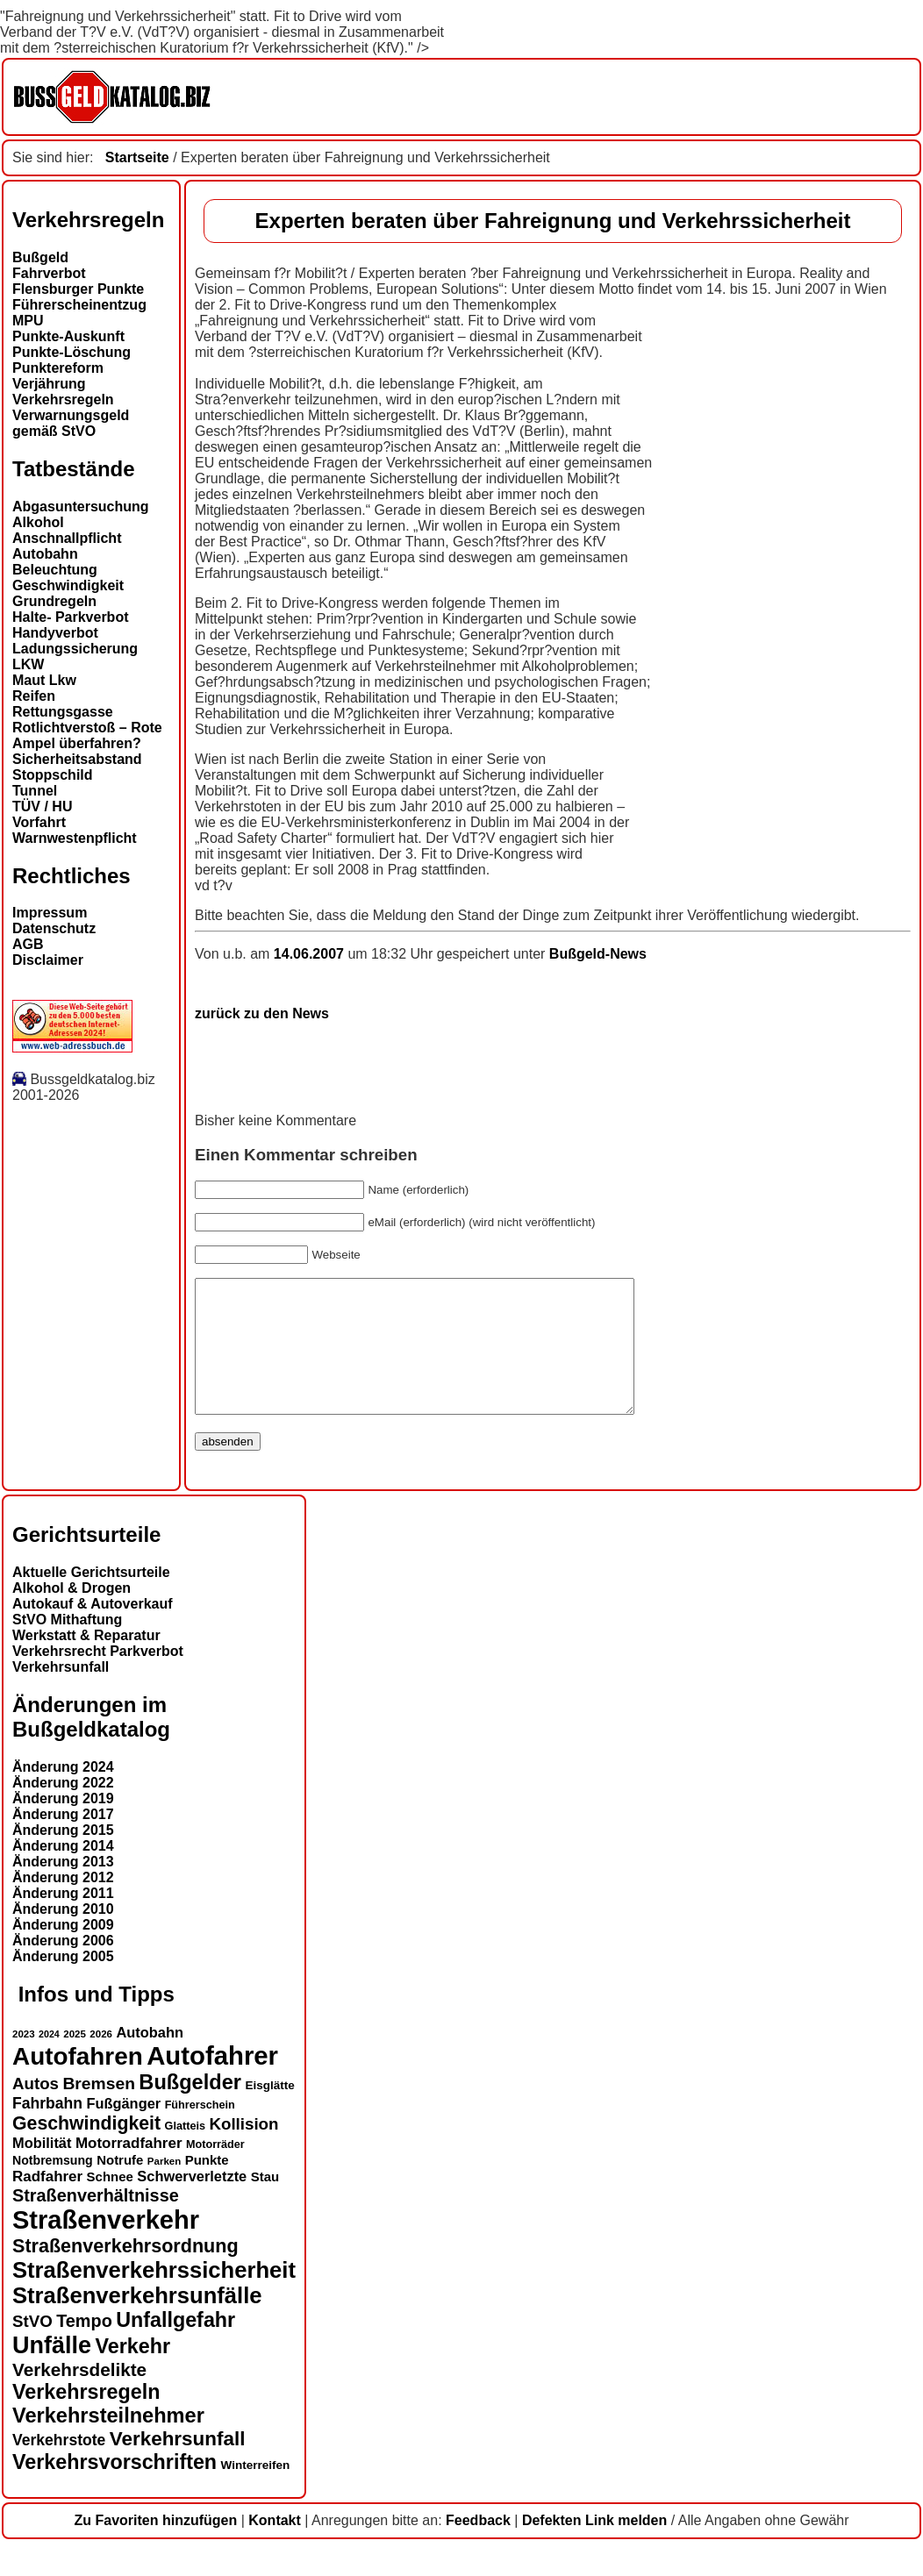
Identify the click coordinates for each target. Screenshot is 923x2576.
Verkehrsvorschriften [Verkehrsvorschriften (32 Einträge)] (114, 2488)
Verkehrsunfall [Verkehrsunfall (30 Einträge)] (178, 2465)
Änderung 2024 (63, 1793)
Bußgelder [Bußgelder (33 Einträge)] (190, 2108)
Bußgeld (40, 257)
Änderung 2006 (63, 1966)
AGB (28, 944)
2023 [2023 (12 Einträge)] (23, 2060)
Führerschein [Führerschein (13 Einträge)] (200, 2131)
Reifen (33, 696)
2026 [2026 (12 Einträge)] (100, 2060)
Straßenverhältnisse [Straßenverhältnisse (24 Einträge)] (95, 2221)
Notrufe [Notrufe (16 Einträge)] (120, 2186)
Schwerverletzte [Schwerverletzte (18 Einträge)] (192, 2202)
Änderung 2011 (63, 1919)
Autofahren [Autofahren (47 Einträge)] (77, 2082)
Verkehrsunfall (60, 1693)
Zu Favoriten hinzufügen (155, 2546)
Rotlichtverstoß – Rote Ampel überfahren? (87, 735)
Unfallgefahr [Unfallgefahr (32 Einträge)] (175, 2346)
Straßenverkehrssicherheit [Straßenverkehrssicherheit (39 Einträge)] (154, 2296)
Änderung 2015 (63, 1856)
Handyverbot (55, 632)
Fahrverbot (49, 273)
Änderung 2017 (63, 1840)
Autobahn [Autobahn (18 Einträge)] (149, 2058)
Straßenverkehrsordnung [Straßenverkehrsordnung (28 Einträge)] (125, 2272)
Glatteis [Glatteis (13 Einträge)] (185, 2152)
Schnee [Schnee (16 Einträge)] (110, 2202)
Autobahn (45, 553)
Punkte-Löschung (71, 352)
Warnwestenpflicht (74, 838)
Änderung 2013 (63, 1887)
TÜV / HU (42, 806)
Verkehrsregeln (63, 399)
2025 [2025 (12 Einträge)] (74, 2060)
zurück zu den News (262, 1013)
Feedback (478, 2546)
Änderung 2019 (63, 1824)
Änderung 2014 (63, 1872)
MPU (28, 320)
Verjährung (49, 383)
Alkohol (38, 522)
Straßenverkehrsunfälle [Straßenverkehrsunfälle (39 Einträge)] (137, 2321)
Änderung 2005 (63, 1982)
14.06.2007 (311, 953)
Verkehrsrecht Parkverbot (97, 1677)
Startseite (137, 157)
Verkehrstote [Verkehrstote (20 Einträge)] (58, 2466)
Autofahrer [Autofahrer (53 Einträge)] (212, 2081)
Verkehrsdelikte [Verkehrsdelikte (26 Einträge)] (79, 2396)
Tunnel (34, 790)
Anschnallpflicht (66, 538)
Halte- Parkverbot (70, 617)
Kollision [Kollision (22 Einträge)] (243, 2150)
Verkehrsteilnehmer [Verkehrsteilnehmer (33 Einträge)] (108, 2441)
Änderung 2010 (63, 1935)
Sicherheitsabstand (77, 759)
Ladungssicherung (75, 648)
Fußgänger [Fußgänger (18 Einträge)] (123, 2129)
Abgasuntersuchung (80, 506)
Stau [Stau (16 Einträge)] (265, 2202)
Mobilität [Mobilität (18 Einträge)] (41, 2169)
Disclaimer (47, 960)
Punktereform (58, 367)
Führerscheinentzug (79, 304)
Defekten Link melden (594, 2546)
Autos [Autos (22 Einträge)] (35, 2110)
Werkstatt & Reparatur (86, 1661)
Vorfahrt (39, 822)
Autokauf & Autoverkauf (92, 1630)
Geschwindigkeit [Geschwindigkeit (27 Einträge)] (86, 2149)
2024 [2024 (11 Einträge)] (49, 2060)
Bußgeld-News (598, 953)
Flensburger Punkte (78, 289)
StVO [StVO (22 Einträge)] (32, 2347)
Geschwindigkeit (68, 585)
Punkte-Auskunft (68, 336)
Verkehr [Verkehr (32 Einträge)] (133, 2372)
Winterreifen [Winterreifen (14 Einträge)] (255, 2491)
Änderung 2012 (63, 1903)
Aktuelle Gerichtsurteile (91, 1598)
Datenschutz (54, 928)
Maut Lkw (44, 680)
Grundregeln (54, 601)
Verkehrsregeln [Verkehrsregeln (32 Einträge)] (86, 2418)
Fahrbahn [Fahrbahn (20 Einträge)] (47, 2129)
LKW (28, 664)
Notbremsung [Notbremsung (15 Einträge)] (52, 2187)
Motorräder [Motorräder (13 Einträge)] (215, 2171)
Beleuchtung (54, 569)
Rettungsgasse (62, 711)
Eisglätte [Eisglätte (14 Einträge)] (269, 2111)
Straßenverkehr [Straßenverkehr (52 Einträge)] (105, 2246)
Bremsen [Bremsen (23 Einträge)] (98, 2110)
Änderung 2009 (63, 1951)
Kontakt (274, 2546)
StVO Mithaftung (67, 1645)
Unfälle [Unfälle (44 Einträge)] (51, 2371)
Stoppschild (52, 774)
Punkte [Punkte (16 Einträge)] (207, 2186)
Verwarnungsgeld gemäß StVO (70, 423)
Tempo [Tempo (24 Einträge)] (84, 2347)
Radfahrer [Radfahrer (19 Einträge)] (47, 2202)
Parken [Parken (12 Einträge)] (164, 2187)
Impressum (49, 912)
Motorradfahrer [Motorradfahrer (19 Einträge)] (128, 2169)
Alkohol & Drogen (71, 1614)
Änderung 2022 (63, 1809)
